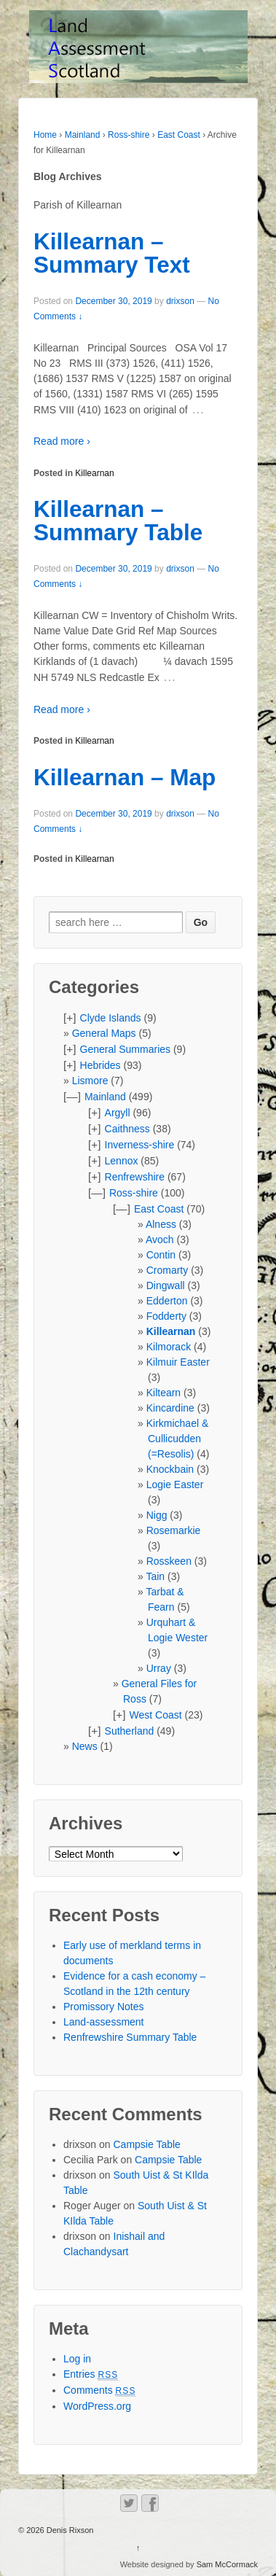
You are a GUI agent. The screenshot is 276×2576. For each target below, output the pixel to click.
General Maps (104, 1033)
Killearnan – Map (124, 777)
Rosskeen (169, 1561)
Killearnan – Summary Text (111, 253)
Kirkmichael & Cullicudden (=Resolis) (177, 1438)
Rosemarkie (173, 1530)
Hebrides (100, 1065)
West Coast (156, 1715)
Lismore (90, 1080)
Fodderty (166, 1316)
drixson (180, 301)
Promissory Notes (103, 2006)
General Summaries (125, 1049)
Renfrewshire (135, 1177)
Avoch (160, 1239)
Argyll (117, 1112)
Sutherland (129, 1731)
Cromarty (167, 1270)
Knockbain (170, 1469)
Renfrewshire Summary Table (130, 2037)
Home (45, 135)
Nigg (156, 1515)
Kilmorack (168, 1347)
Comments (99, 2390)
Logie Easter (175, 1484)
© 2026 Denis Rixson (56, 2530)
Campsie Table (147, 2144)
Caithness (127, 1129)
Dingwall (165, 1285)
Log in (77, 2359)
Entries (91, 2374)
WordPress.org (97, 2406)
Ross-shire (128, 135)
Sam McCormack (227, 2564)
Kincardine (170, 1408)
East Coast (178, 135)
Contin (161, 1255)
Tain (155, 1576)
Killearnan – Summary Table (117, 520)
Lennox (121, 1161)
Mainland (82, 135)
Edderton (167, 1301)
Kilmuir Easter (178, 1362)
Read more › (61, 441)
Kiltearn (163, 1392)
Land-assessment (103, 2022)
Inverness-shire (140, 1145)
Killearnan (94, 473)
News (85, 1746)
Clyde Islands (110, 1018)
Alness (161, 1224)
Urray (158, 1668)
